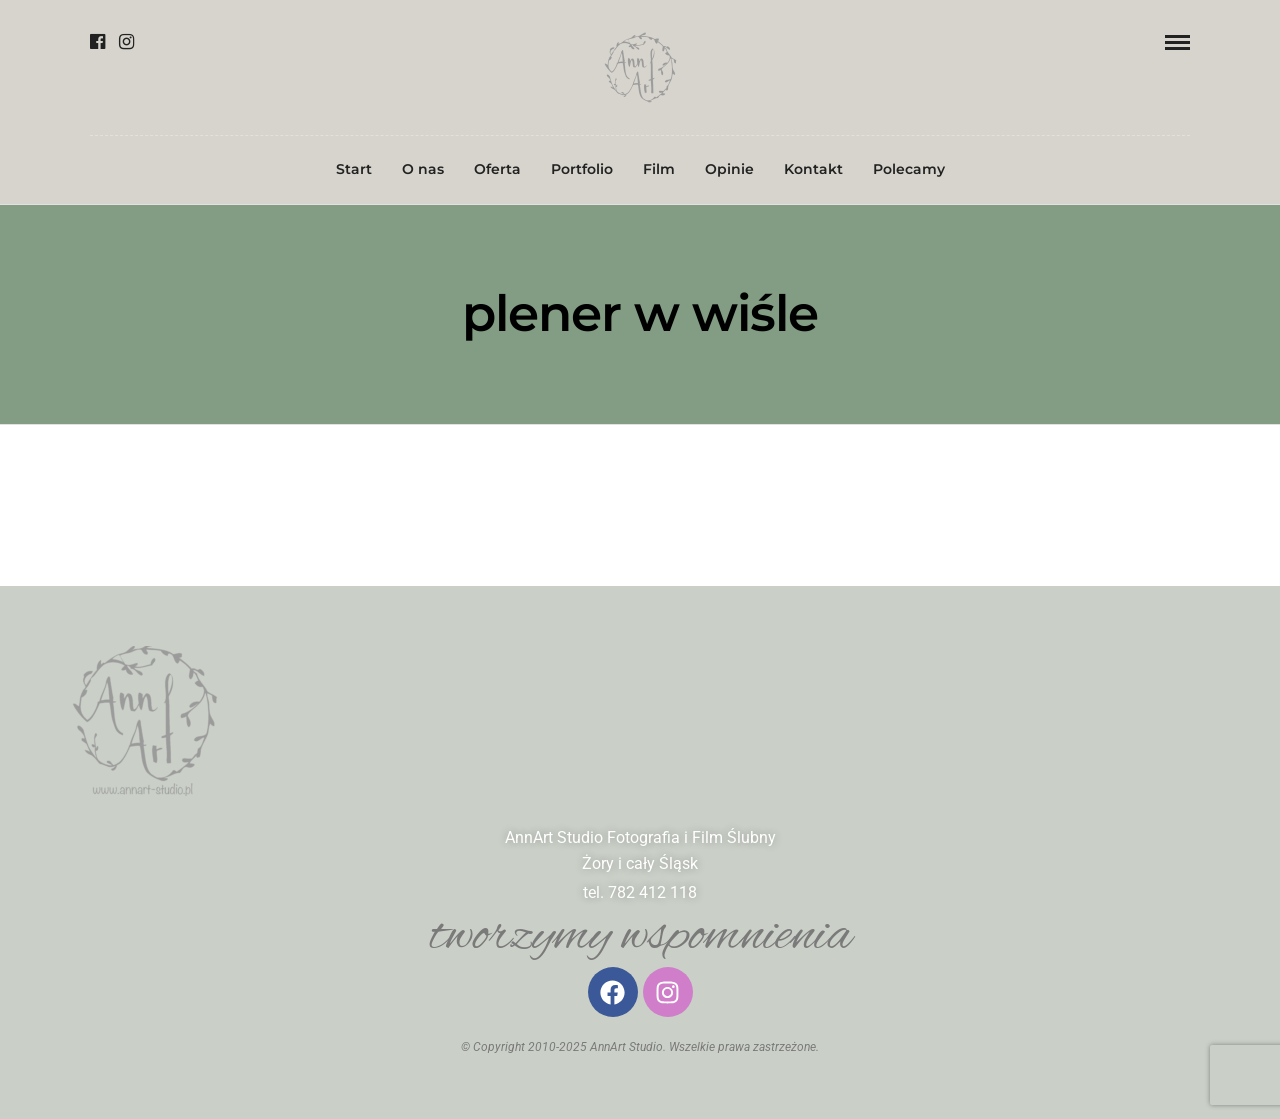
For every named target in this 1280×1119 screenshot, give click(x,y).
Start (354, 169)
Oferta (497, 169)
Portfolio (582, 169)
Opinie (729, 169)
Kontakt (813, 169)
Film (659, 169)
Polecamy (909, 169)
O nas (423, 169)
